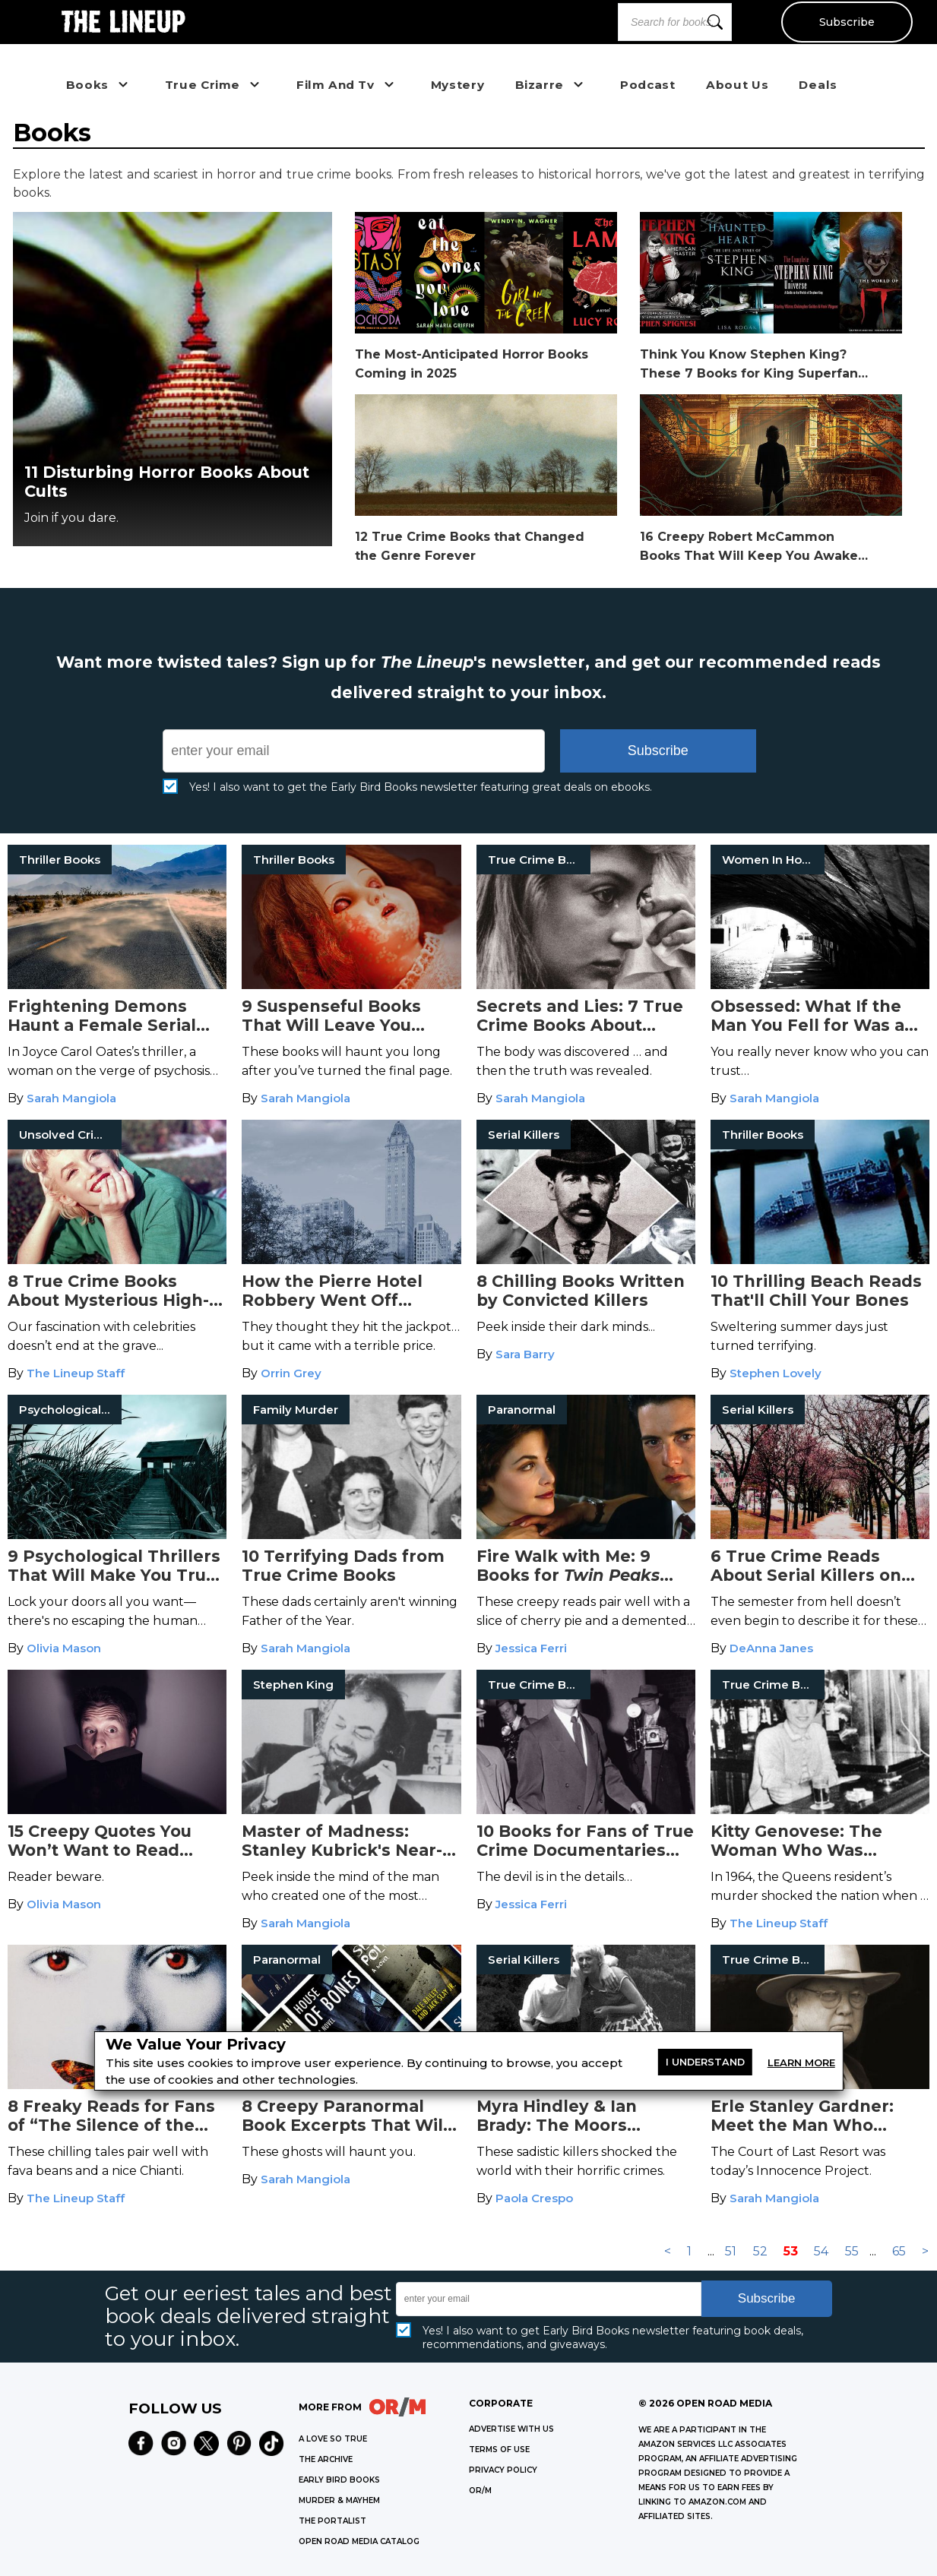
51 (730, 2251)
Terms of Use (499, 2449)
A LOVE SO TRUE (333, 2439)
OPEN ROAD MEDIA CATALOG (359, 2541)
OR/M (480, 2490)
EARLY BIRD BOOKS (339, 2480)
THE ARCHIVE (326, 2459)
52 (760, 2251)
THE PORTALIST (332, 2521)
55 (852, 2251)
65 (899, 2251)
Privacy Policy (503, 2470)
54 (821, 2251)
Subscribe (846, 22)
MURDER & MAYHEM (339, 2500)
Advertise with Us (511, 2429)
